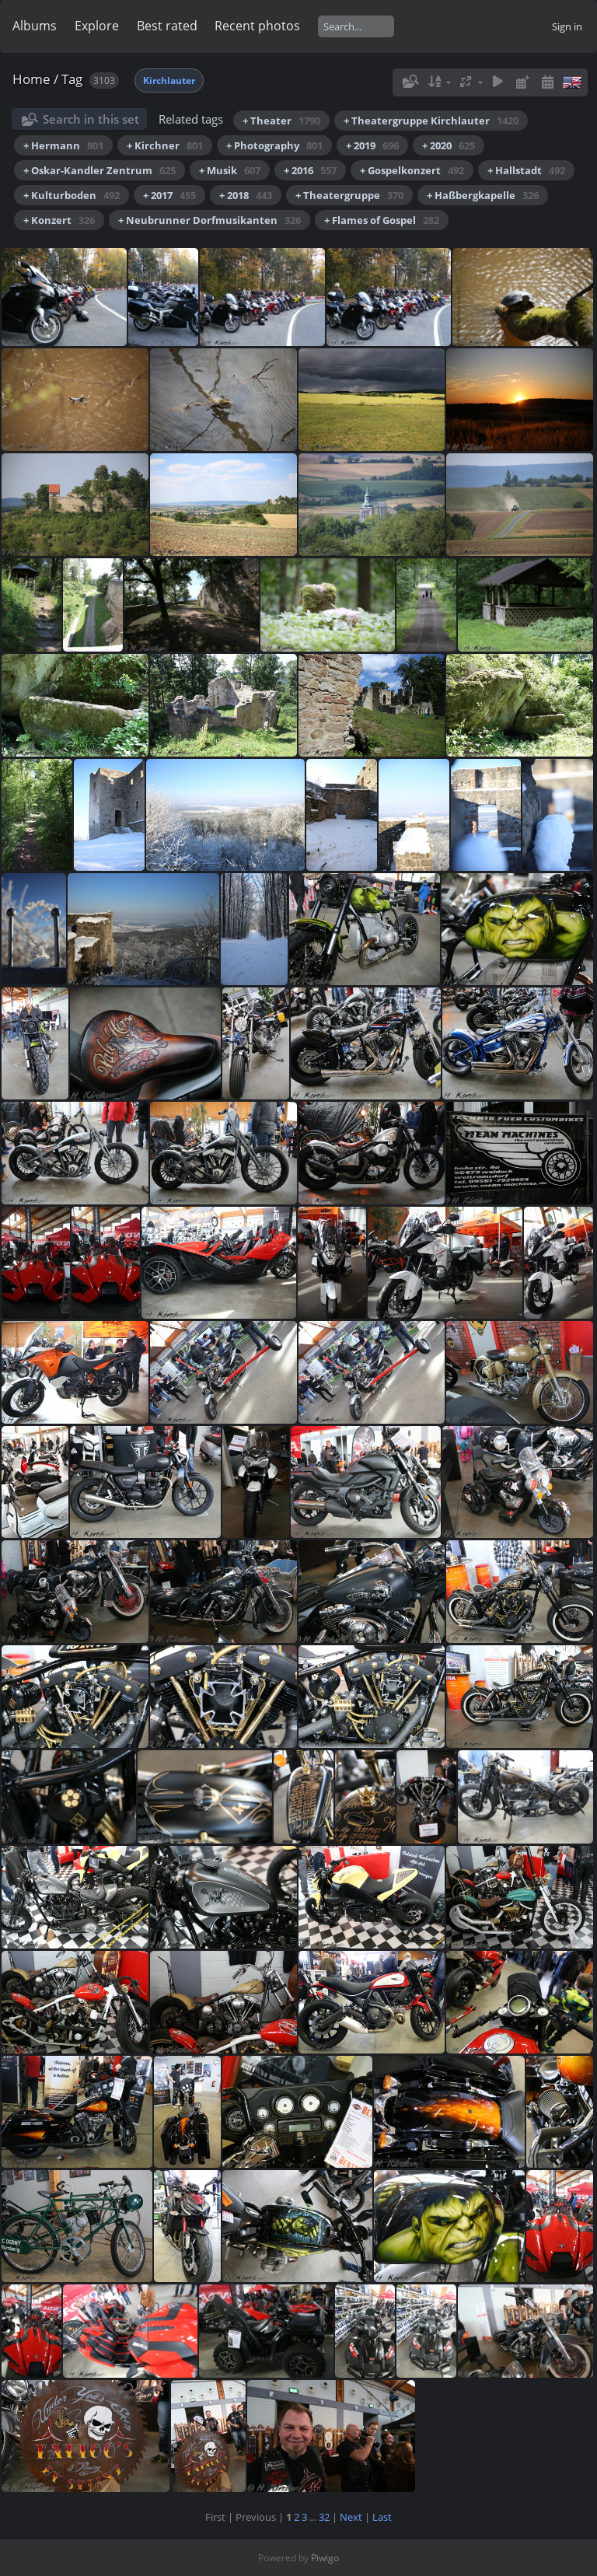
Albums (34, 25)
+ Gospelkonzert (412, 170)
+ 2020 (448, 145)
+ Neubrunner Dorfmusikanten (209, 220)
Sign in (567, 26)
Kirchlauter (169, 80)
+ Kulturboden (71, 195)
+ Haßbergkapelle (483, 195)
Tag (71, 79)
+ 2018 (245, 195)
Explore (97, 25)
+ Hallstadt (526, 170)
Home (31, 79)
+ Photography (274, 145)
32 (324, 2517)
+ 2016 (310, 170)
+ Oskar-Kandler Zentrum (99, 170)
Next (351, 2517)
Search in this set (91, 119)
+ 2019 (372, 145)
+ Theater (281, 121)
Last (382, 2517)
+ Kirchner (165, 145)
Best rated (167, 25)
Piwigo (325, 2557)
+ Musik (229, 170)
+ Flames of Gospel (381, 220)
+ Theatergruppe (349, 195)
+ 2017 (169, 195)
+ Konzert (59, 220)
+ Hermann (63, 145)
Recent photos (257, 25)
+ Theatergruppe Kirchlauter (431, 121)
